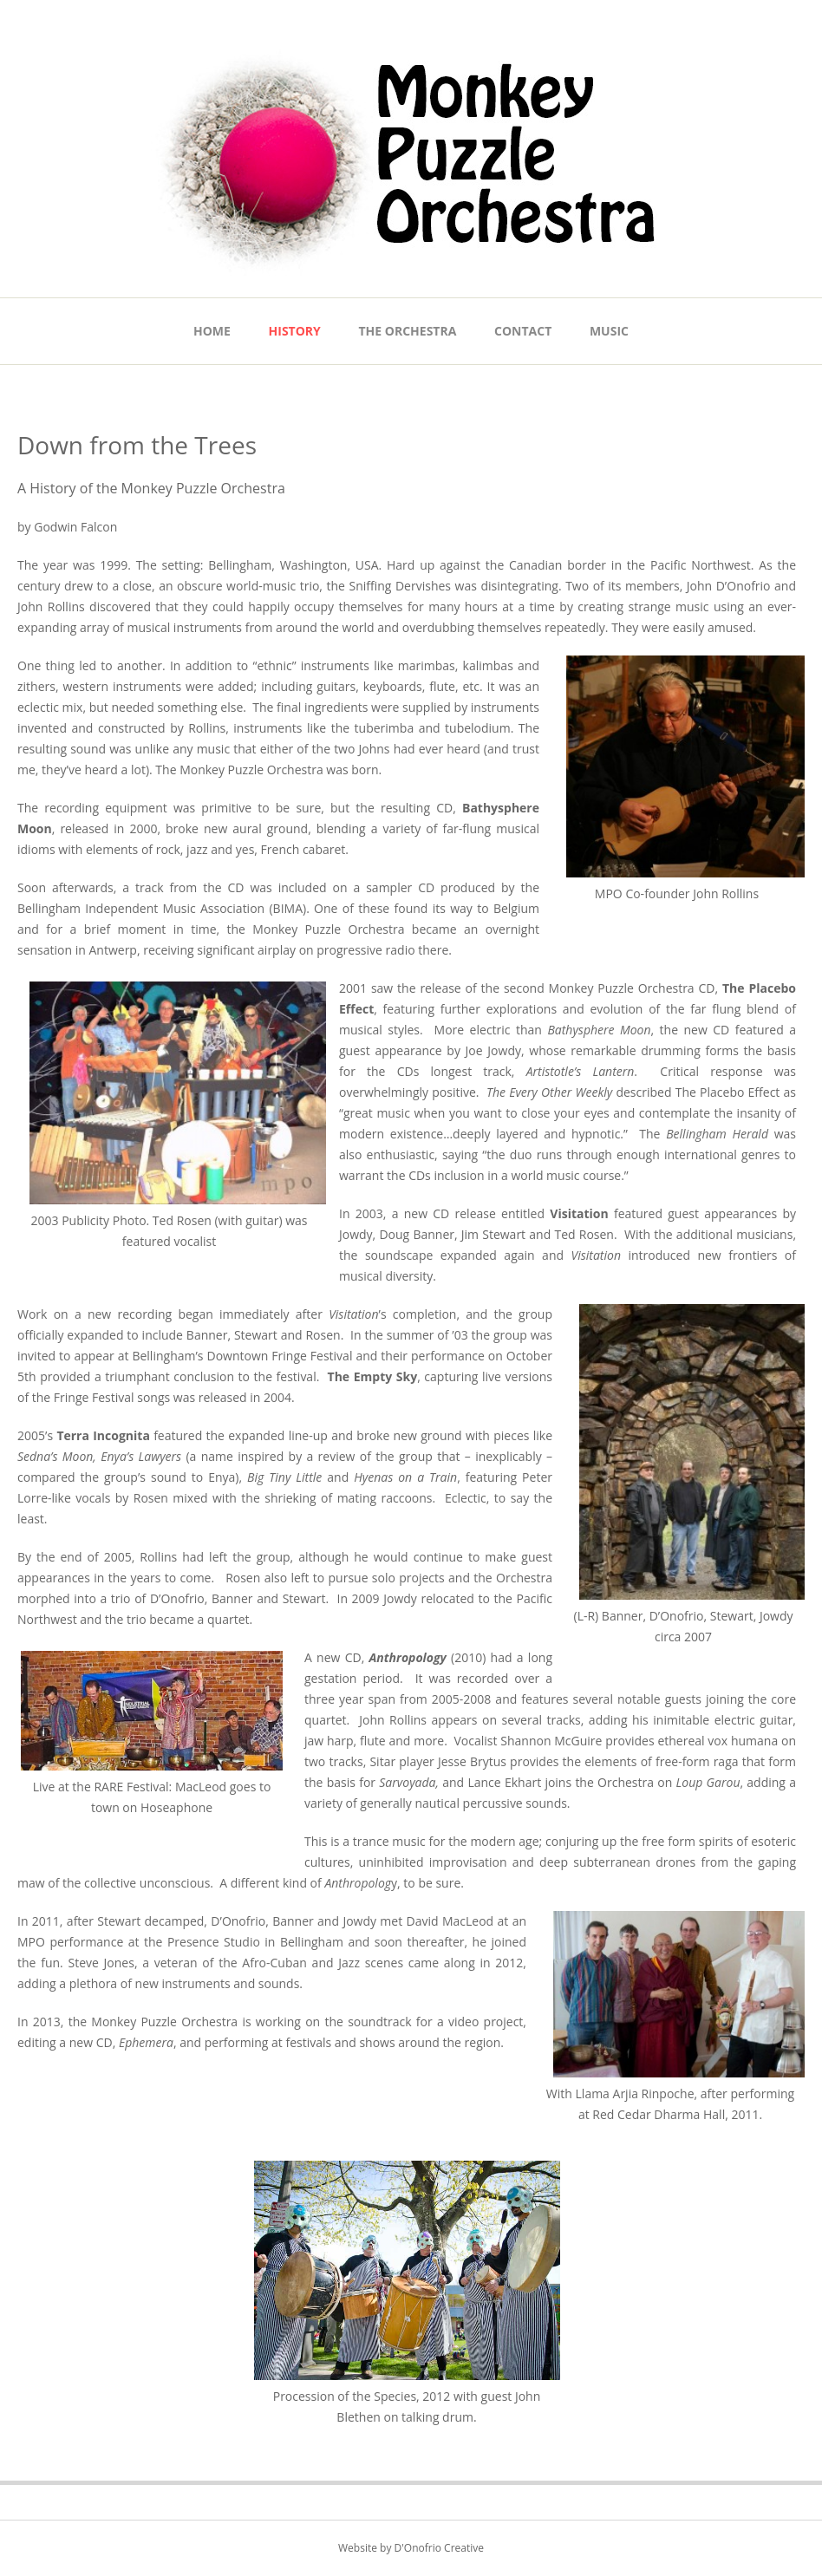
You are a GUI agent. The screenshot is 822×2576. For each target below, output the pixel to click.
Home (212, 331)
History (295, 331)
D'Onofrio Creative (439, 2547)
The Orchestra (408, 331)
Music (609, 331)
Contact (522, 331)
